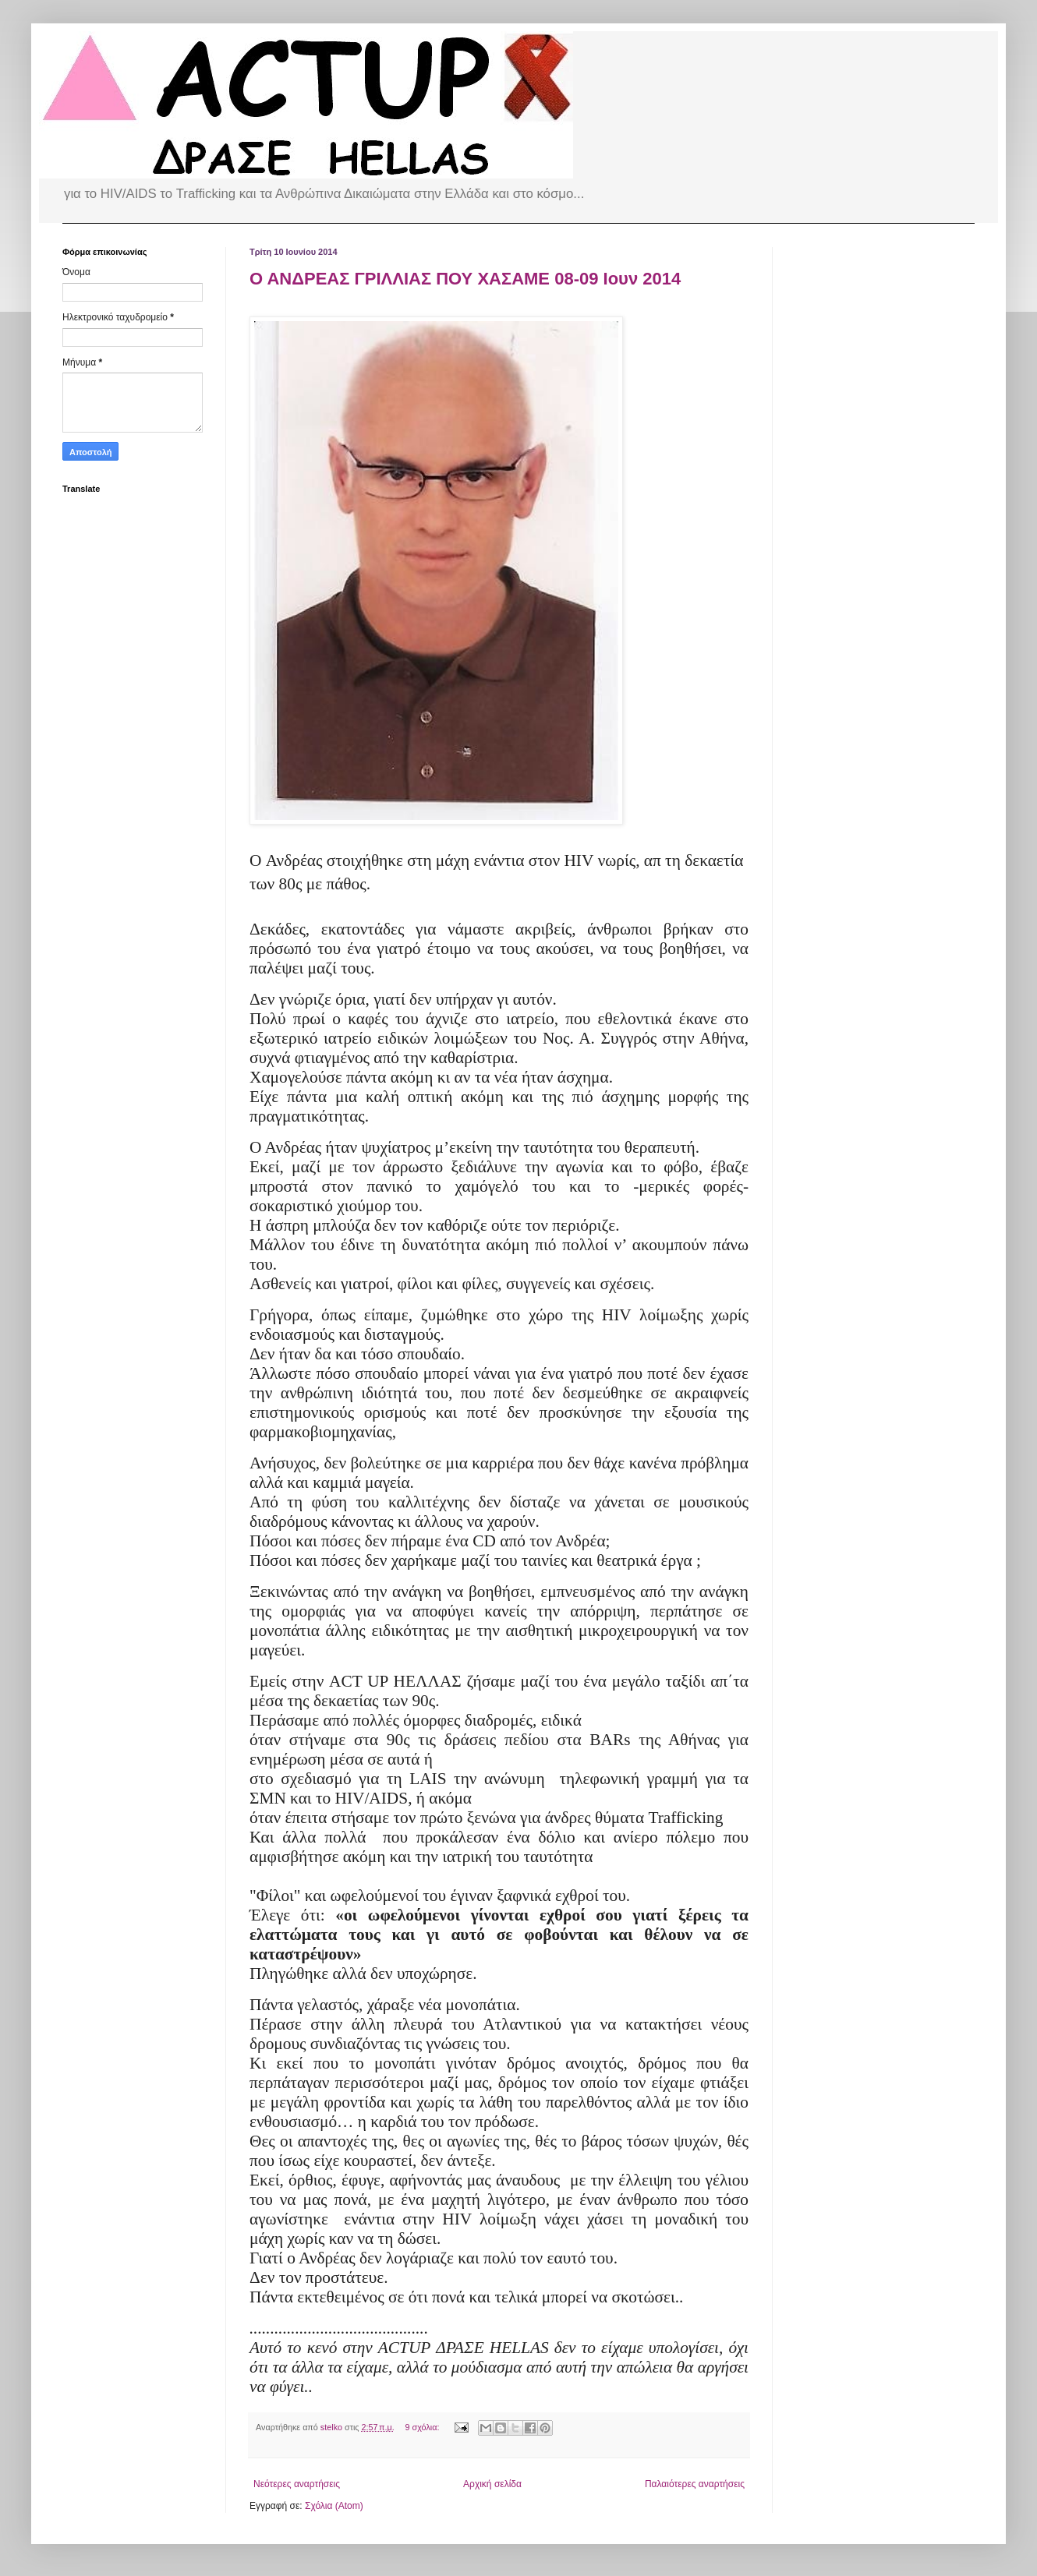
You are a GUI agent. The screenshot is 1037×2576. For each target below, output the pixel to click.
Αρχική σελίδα (492, 2484)
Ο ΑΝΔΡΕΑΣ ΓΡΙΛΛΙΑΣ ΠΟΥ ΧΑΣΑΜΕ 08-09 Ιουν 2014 (465, 278)
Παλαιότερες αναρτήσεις (695, 2484)
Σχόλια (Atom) (334, 2505)
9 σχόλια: (423, 2427)
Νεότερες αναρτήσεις (296, 2484)
